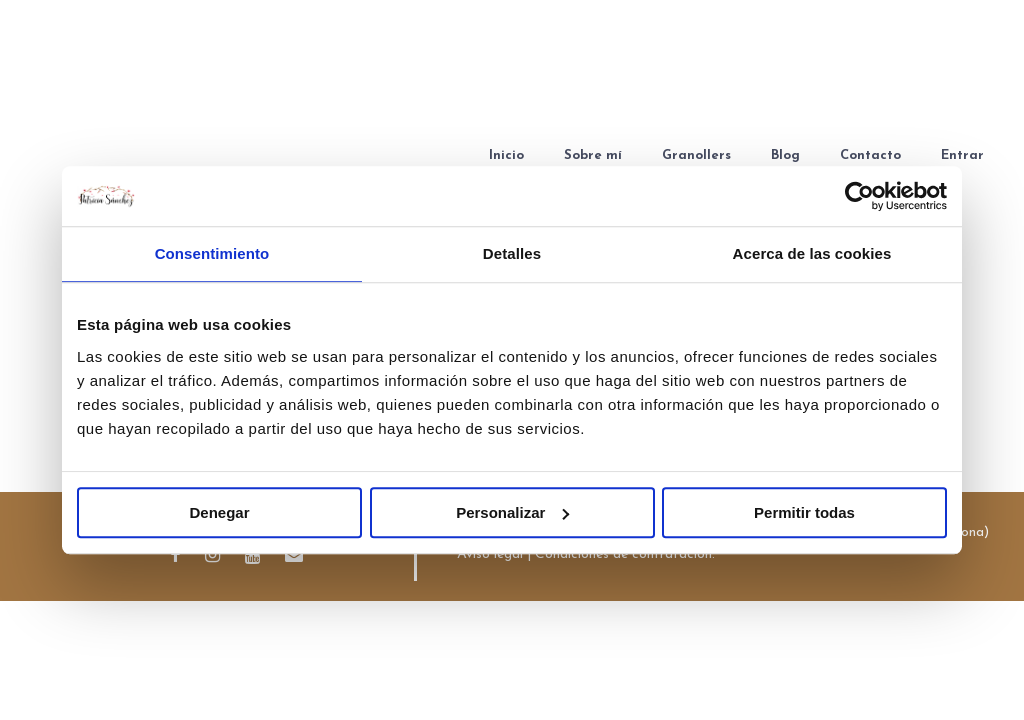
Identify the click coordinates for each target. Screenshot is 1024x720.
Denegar (219, 512)
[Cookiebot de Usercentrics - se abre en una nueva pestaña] (859, 196)
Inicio (506, 155)
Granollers (696, 155)
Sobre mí (593, 155)
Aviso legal (490, 554)
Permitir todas (804, 512)
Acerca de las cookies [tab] (812, 253)
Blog (785, 155)
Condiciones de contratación (623, 554)
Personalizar (512, 512)
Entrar (962, 155)
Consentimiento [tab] (212, 253)
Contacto (870, 155)
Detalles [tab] (512, 253)
